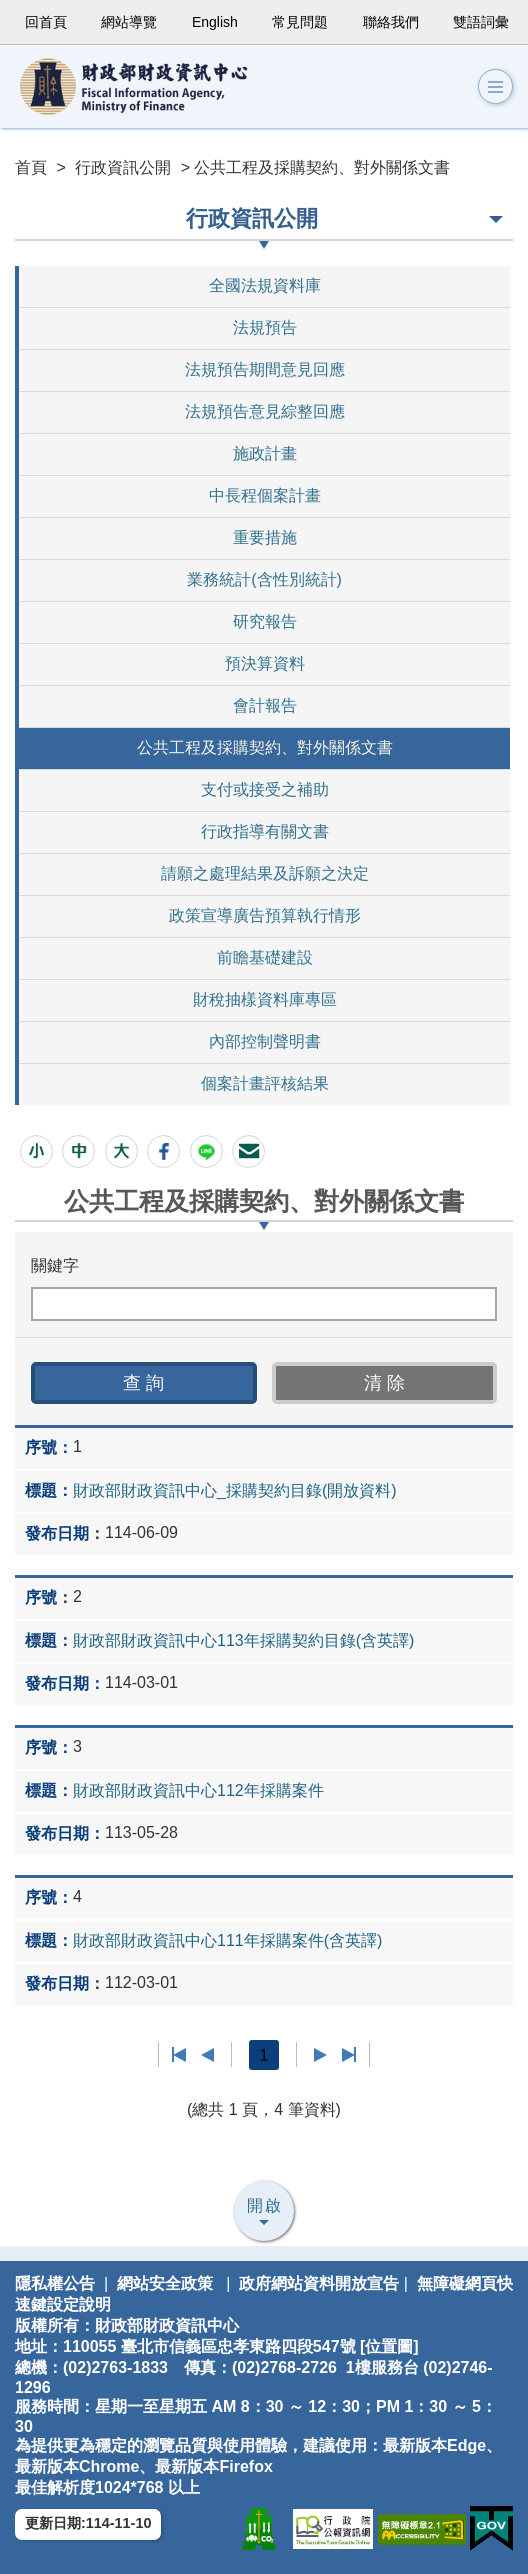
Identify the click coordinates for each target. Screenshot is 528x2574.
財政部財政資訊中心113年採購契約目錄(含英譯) (243, 1640)
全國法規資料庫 (265, 285)
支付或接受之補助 (265, 789)
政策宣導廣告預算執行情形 (265, 915)
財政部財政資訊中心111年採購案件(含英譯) (227, 1940)
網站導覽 (129, 22)
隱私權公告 (55, 2283)
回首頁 (46, 22)
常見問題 (300, 22)
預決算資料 (265, 663)
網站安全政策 (165, 2283)
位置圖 (389, 2346)
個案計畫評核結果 (265, 1083)
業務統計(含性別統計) (264, 579)
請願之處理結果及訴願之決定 (265, 873)
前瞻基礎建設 (265, 957)
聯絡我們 (391, 22)
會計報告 (265, 705)
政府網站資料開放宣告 (319, 2283)
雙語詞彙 (481, 22)
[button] (36, 1151)
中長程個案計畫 (265, 495)
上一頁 (207, 2055)
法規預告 (265, 327)
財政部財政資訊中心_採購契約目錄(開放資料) (235, 1490)
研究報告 (265, 621)
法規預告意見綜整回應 (265, 411)
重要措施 (265, 537)
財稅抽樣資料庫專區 (265, 999)
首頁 (31, 167)
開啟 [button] (265, 2205)
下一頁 (320, 2055)
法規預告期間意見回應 (265, 369)
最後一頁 (348, 2055)
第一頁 (179, 2055)
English (215, 22)
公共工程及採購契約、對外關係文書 (265, 747)
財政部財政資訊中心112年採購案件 (198, 1790)
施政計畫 (265, 453)
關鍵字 (55, 1265)
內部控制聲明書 (265, 1041)
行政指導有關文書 (265, 831)
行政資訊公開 (123, 167)
